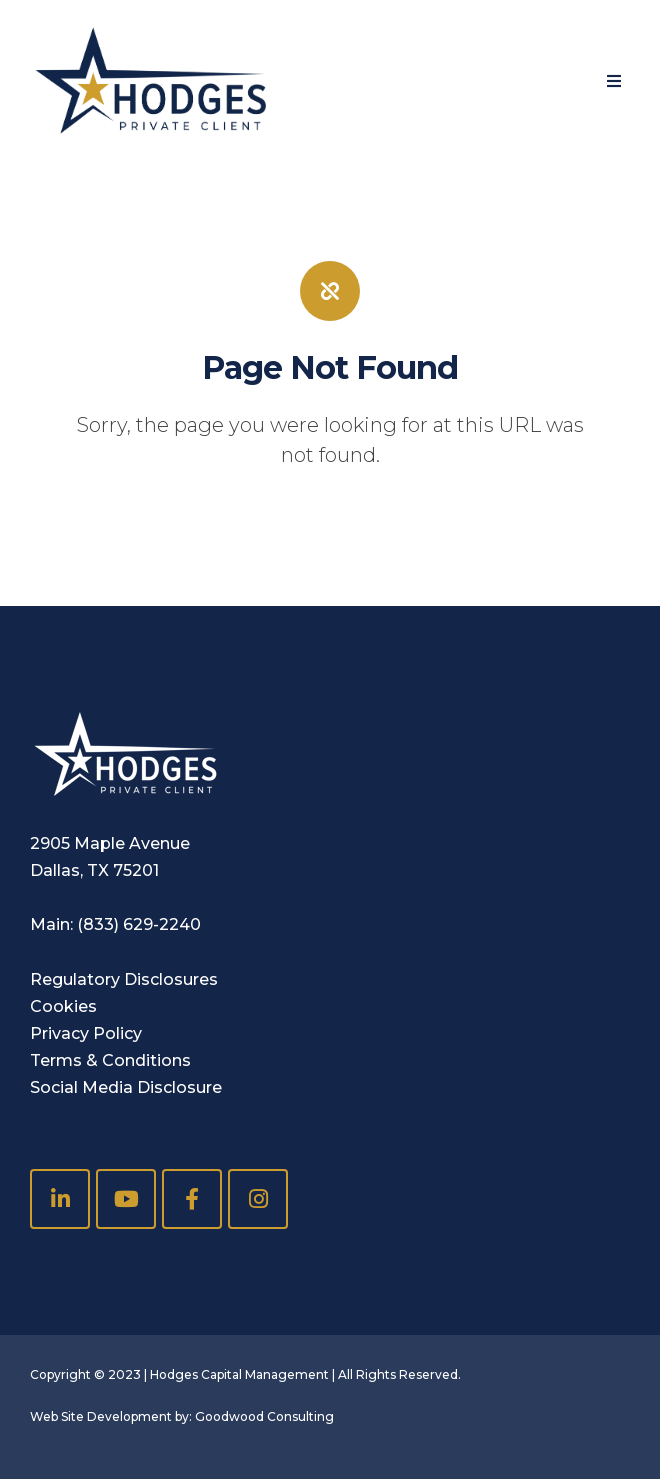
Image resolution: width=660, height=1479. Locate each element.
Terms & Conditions (110, 1060)
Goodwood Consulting (264, 1416)
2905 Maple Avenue (110, 843)
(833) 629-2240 (139, 924)
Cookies (63, 1006)
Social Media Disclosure (126, 1087)
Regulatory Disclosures (124, 979)
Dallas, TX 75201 (94, 870)
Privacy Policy (86, 1033)
